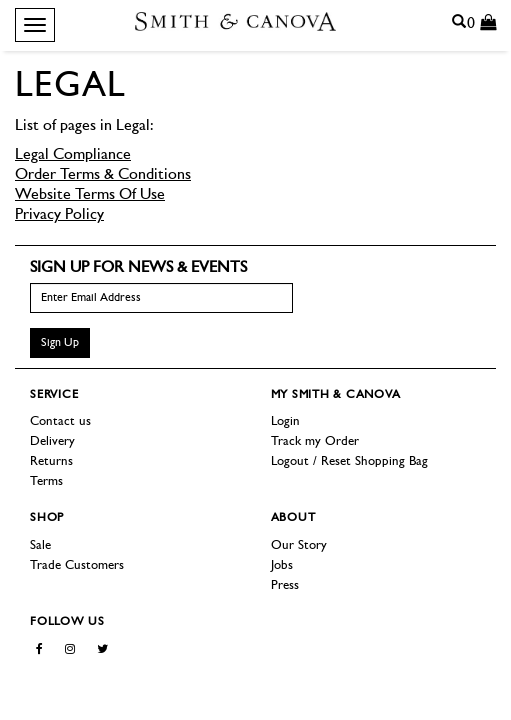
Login (285, 421)
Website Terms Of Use (90, 195)
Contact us (60, 421)
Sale (40, 545)
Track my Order (315, 441)
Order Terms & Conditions (103, 175)
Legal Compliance (73, 155)
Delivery (52, 441)
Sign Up (60, 343)
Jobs (282, 565)
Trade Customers (77, 565)
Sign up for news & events (138, 268)
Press (285, 585)
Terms (46, 481)
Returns (51, 461)
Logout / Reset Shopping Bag (349, 461)
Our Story (299, 545)
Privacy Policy (59, 215)
